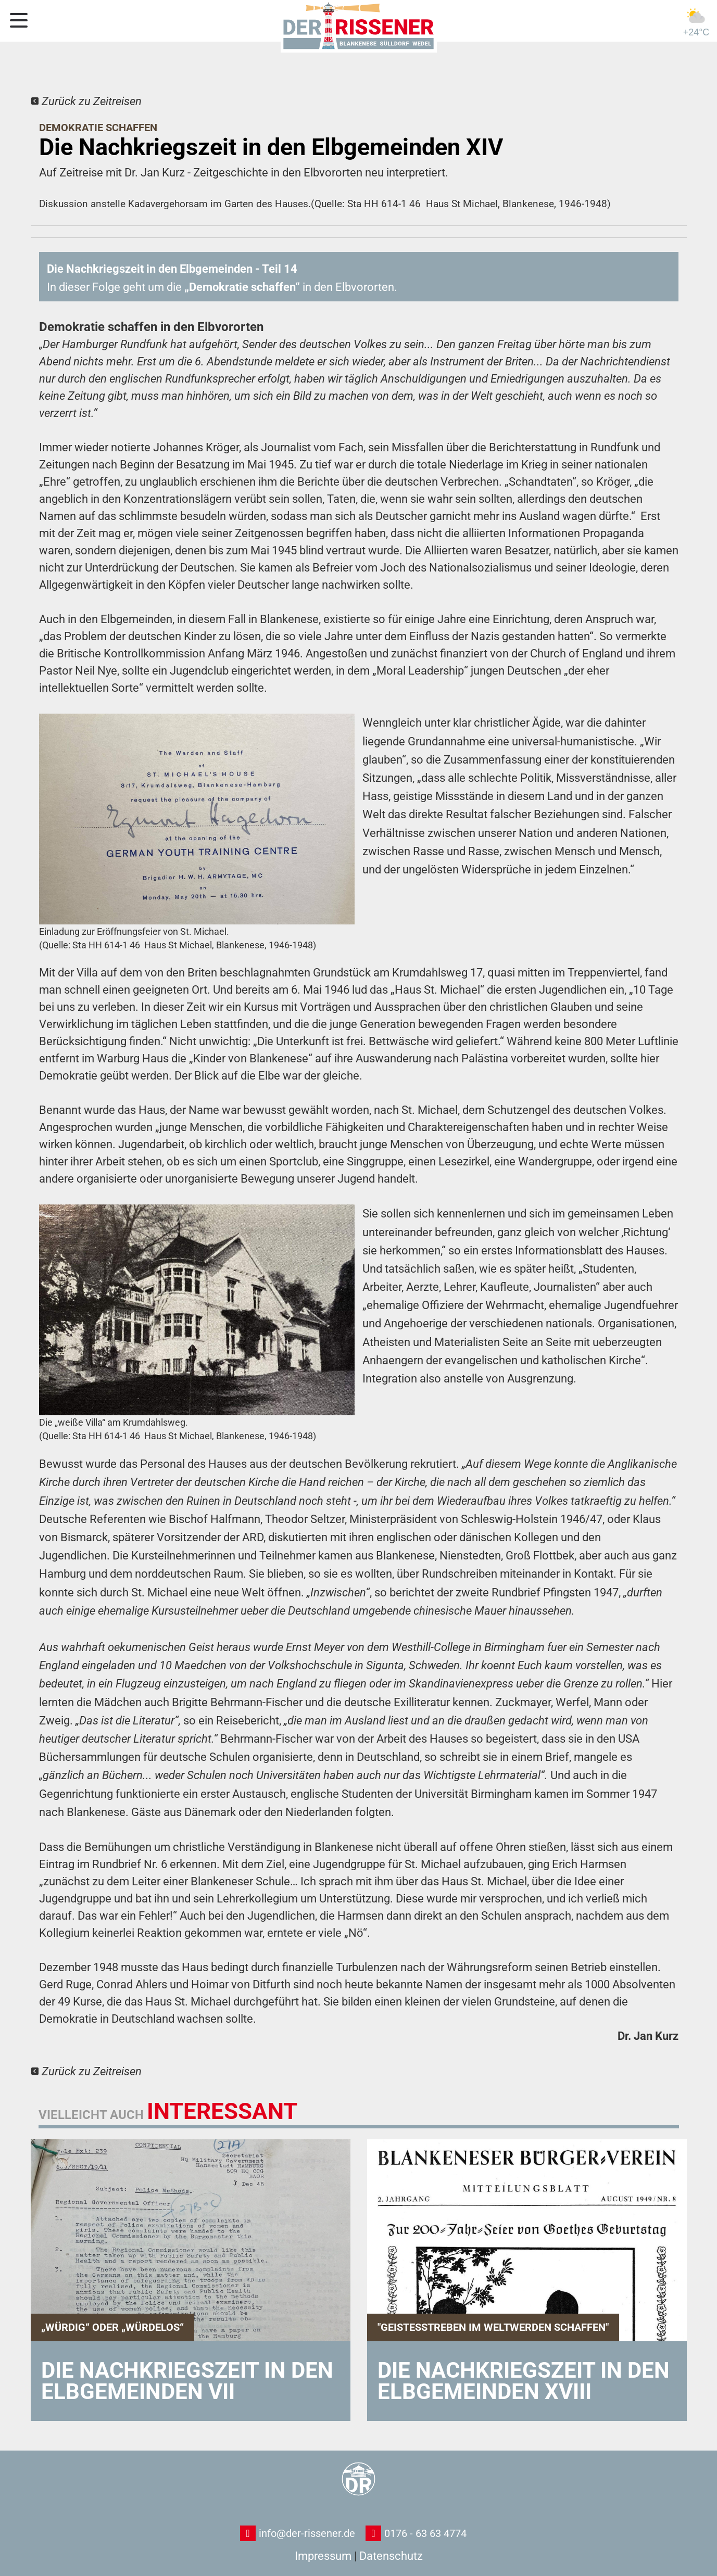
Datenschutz (391, 2555)
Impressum (323, 2555)
